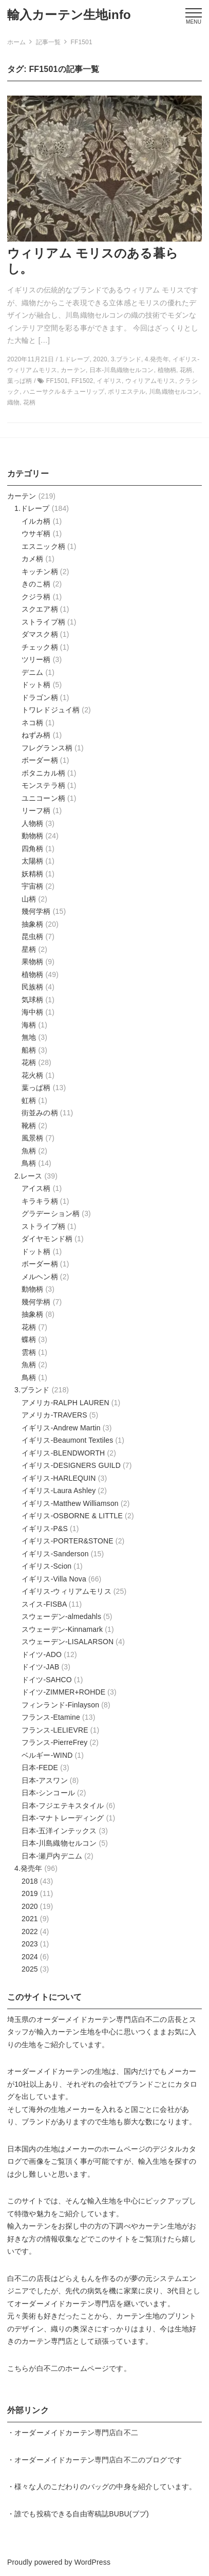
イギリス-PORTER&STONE (67, 1541)
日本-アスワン (45, 1780)
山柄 (29, 899)
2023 (30, 1944)
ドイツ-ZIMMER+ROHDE (63, 1692)
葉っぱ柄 (36, 1087)
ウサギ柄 (36, 533)
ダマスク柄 (40, 634)
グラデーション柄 (51, 1213)
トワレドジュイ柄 (51, 710)
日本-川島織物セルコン (59, 1843)
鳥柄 (29, 1163)
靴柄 (29, 1125)
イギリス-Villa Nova (54, 1579)
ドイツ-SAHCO (47, 1680)
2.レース (28, 1176)
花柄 (29, 1062)
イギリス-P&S (45, 1528)
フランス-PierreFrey (54, 1742)
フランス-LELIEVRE (55, 1730)
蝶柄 (29, 1339)
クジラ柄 (36, 597)
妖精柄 (32, 874)
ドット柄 (36, 684)
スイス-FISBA (44, 1604)
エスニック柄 (43, 546)
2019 (30, 1893)
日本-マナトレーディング (63, 1818)
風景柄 (32, 1138)
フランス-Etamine (51, 1717)
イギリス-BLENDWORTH (63, 1453)
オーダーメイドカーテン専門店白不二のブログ (90, 2460)
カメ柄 (32, 559)
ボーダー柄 (40, 760)
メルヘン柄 (40, 1277)
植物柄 (32, 974)
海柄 (29, 1025)
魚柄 (29, 1151)
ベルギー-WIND (47, 1755)
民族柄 (32, 987)
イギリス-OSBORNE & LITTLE (72, 1516)
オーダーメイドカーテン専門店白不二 (98, 2019)
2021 (30, 1919)
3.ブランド (32, 1390)
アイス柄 (36, 1188)
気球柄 (32, 1000)
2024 (30, 1957)
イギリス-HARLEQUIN (59, 1478)
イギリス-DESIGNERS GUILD (71, 1465)
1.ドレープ (32, 508)
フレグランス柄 (47, 748)
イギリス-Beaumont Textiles (67, 1440)
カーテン (21, 496)
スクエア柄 (40, 609)
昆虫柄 (32, 936)
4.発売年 (28, 1868)
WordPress (92, 2562)
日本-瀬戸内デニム (52, 1856)
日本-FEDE (40, 1767)
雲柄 (29, 1352)
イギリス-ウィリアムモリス (66, 1591)
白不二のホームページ (72, 2368)
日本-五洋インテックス (59, 1831)
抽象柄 (32, 924)
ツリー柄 (36, 659)
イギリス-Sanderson (55, 1554)
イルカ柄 (36, 521)
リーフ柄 (36, 810)
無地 (29, 1037)
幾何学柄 (36, 911)
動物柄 (32, 836)
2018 (30, 1881)
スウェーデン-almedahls (61, 1616)
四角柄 (32, 848)
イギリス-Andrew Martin (61, 1428)
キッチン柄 (40, 571)
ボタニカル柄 (43, 773)
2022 (30, 1931)
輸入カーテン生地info (69, 15)
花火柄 (32, 1075)
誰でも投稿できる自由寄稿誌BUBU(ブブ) (81, 2514)
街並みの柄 (40, 1113)
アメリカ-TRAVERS (54, 1415)
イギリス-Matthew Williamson (70, 1503)
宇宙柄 (32, 886)
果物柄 (32, 962)
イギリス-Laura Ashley (59, 1490)
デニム (32, 672)
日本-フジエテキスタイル (63, 1805)
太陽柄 (32, 861)
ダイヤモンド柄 (47, 1239)
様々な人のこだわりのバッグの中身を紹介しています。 (105, 2486)
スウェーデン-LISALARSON (67, 1641)
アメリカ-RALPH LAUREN (65, 1403)
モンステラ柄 (43, 785)
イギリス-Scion (46, 1566)
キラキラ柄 (40, 1201)
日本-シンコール (48, 1793)
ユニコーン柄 (43, 798)
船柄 (29, 1050)
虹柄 (29, 1100)
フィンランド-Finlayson (60, 1705)
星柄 (29, 949)
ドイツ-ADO (42, 1654)
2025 (30, 1969)
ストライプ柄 (43, 622)
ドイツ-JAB (40, 1667)
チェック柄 (40, 647)
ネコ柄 (32, 723)
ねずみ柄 (36, 735)
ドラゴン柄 (40, 697)
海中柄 (32, 1012)
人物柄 (32, 823)
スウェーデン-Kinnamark (62, 1629)
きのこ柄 (36, 584)
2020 (30, 1906)
